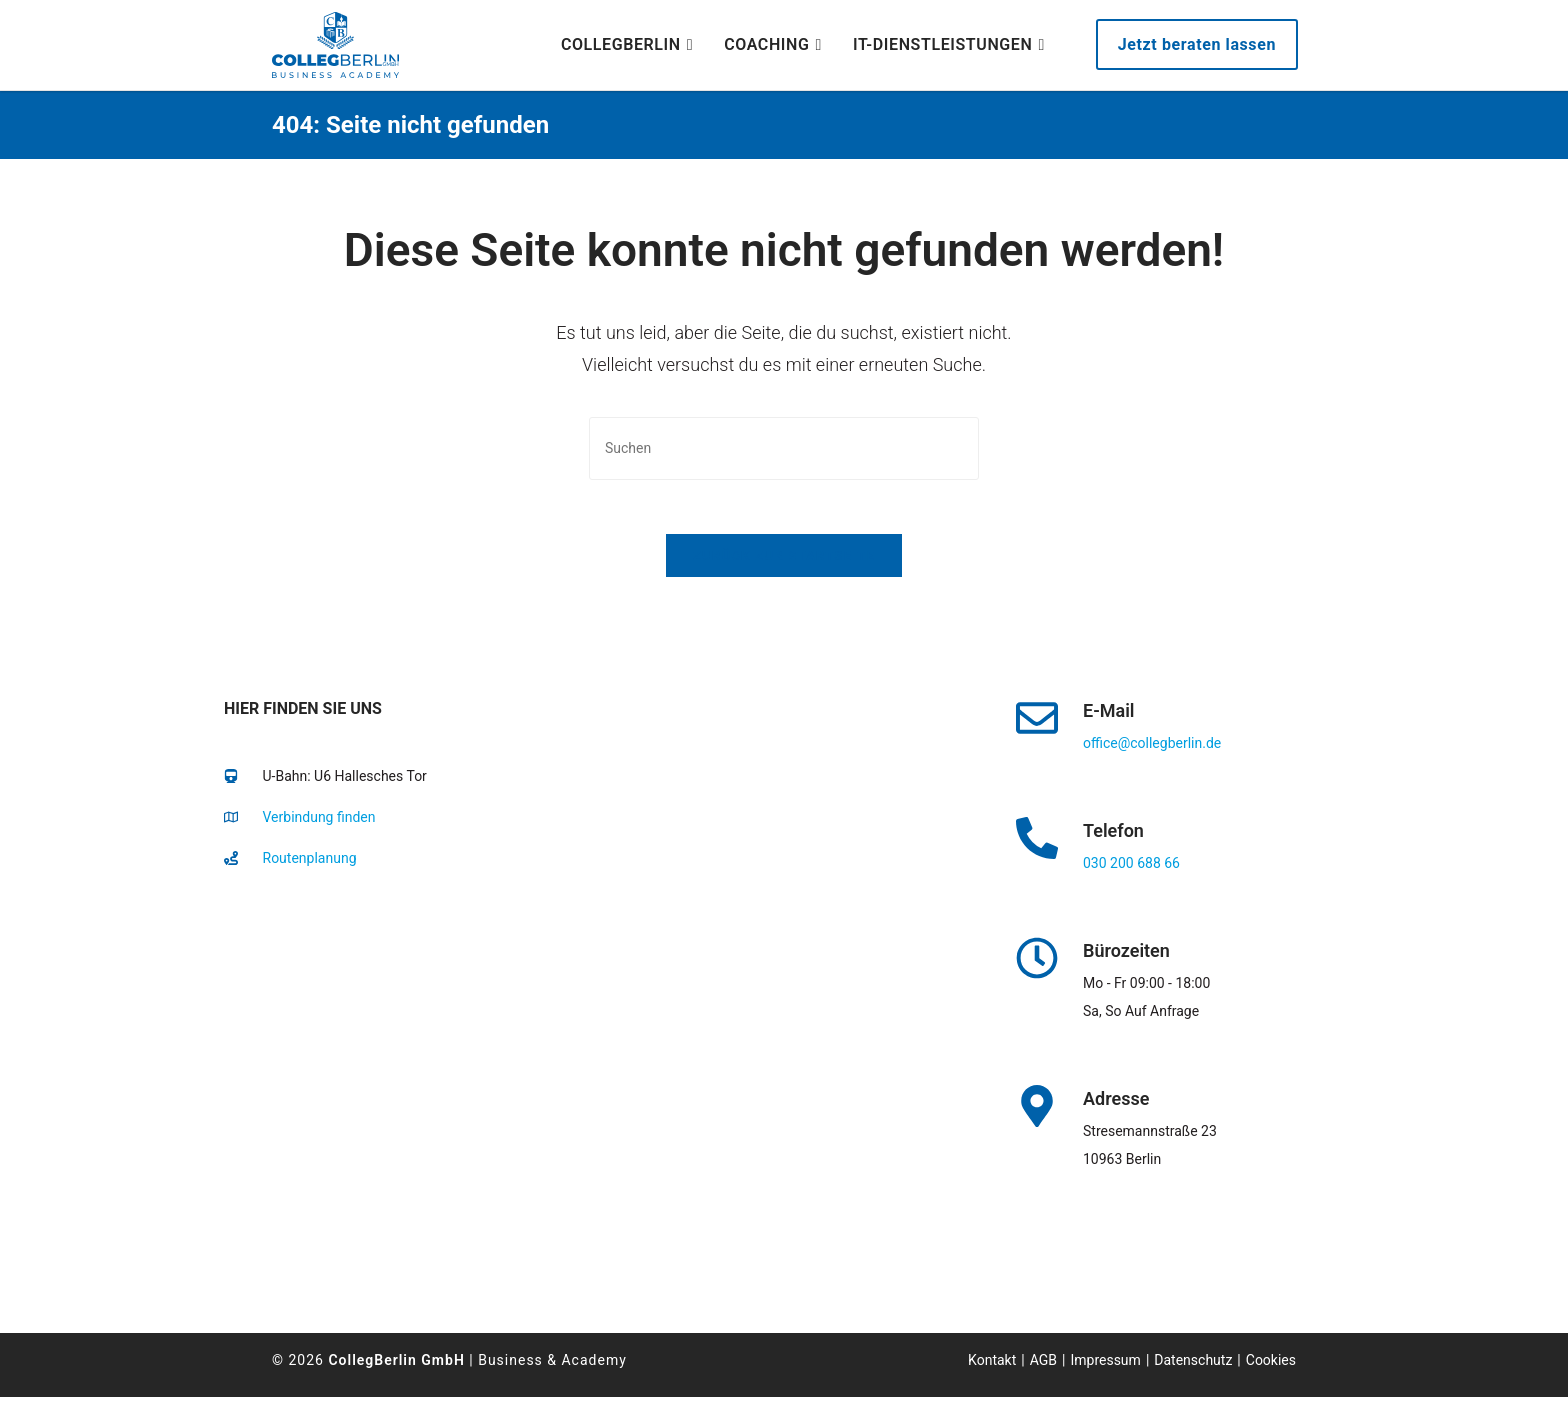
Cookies (1271, 1366)
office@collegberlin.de (1152, 749)
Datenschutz (1193, 1366)
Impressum (1105, 1366)
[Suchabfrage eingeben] (784, 448)
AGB (1043, 1366)
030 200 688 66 (1131, 869)
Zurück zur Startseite (784, 561)
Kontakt (992, 1366)
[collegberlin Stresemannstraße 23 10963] (562, 1094)
